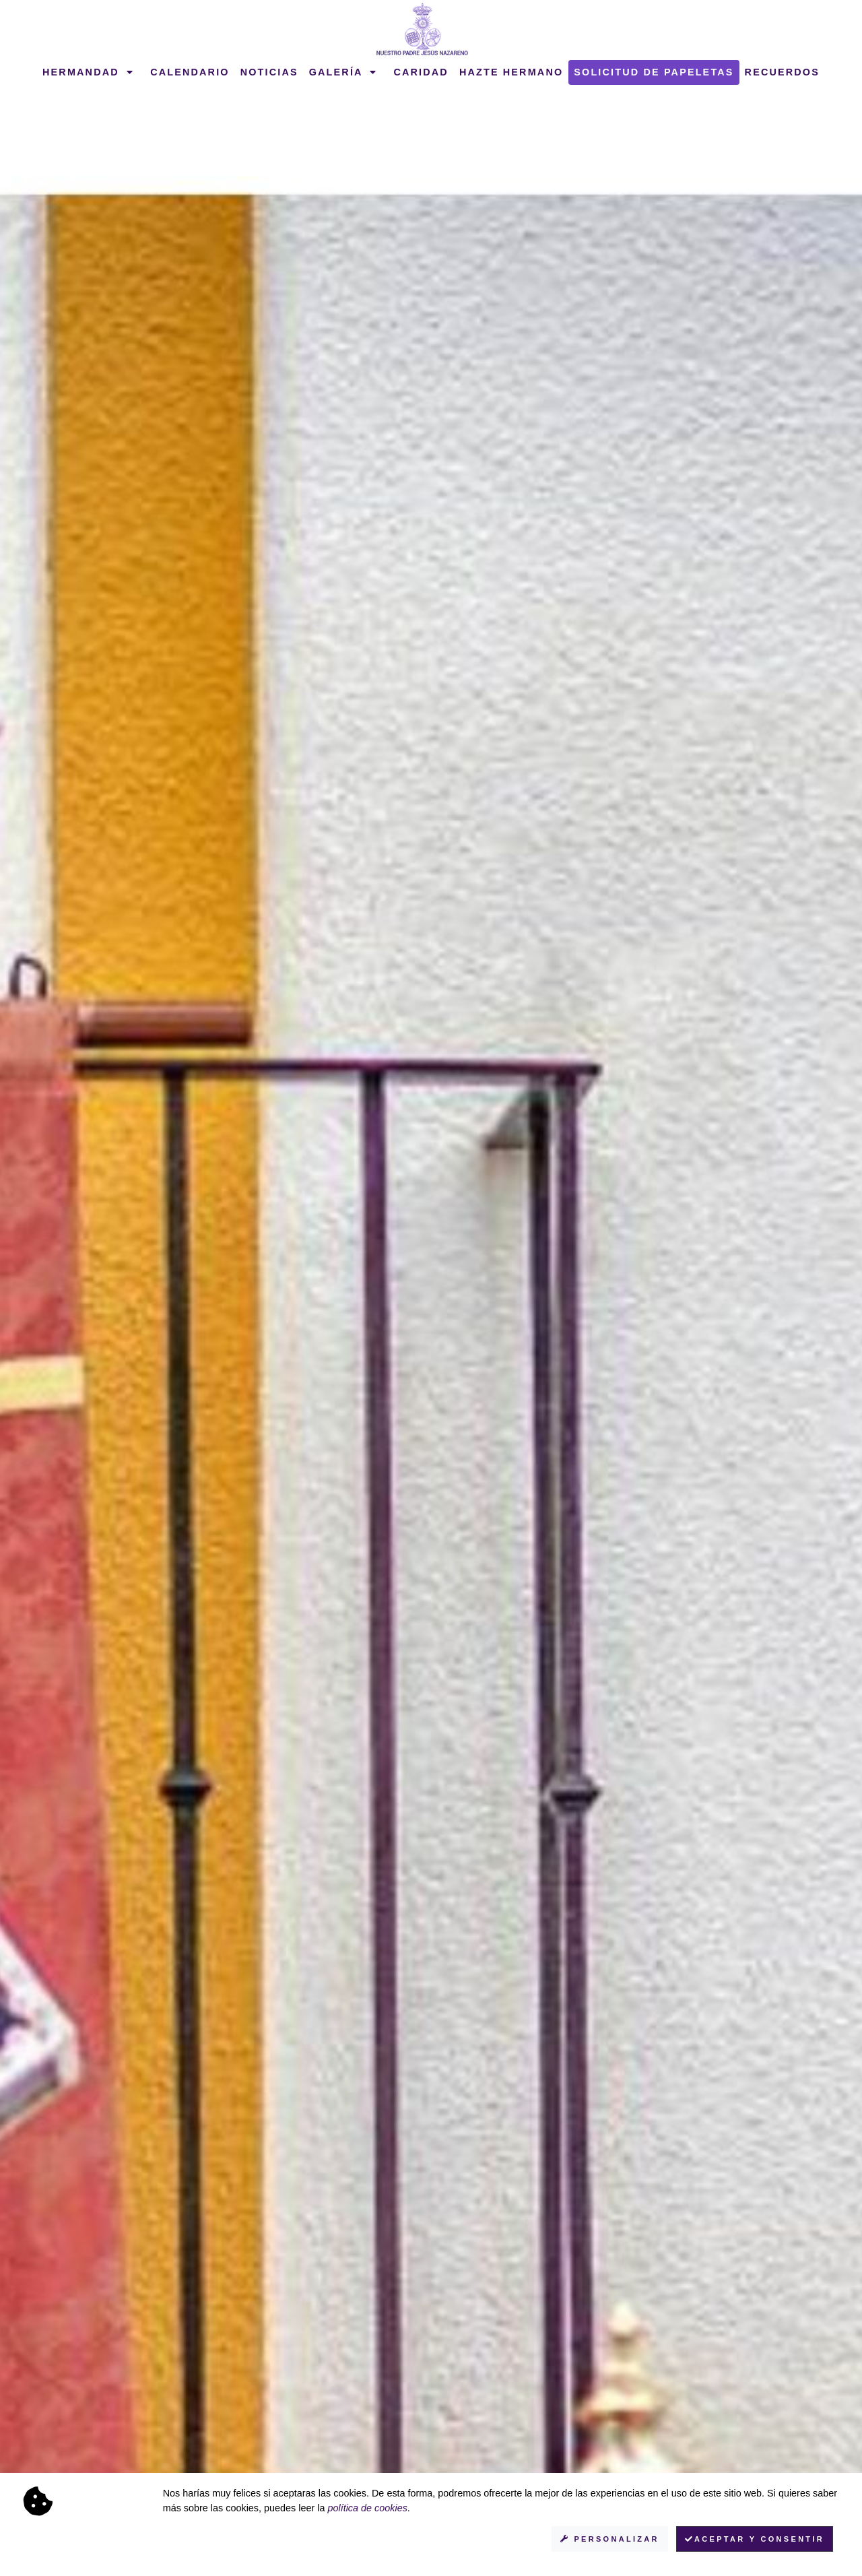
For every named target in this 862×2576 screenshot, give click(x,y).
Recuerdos (782, 72)
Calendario (190, 72)
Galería (343, 72)
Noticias (269, 72)
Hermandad (88, 72)
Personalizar (609, 2539)
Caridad (420, 72)
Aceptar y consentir (754, 2539)
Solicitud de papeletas (653, 72)
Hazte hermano (511, 72)
